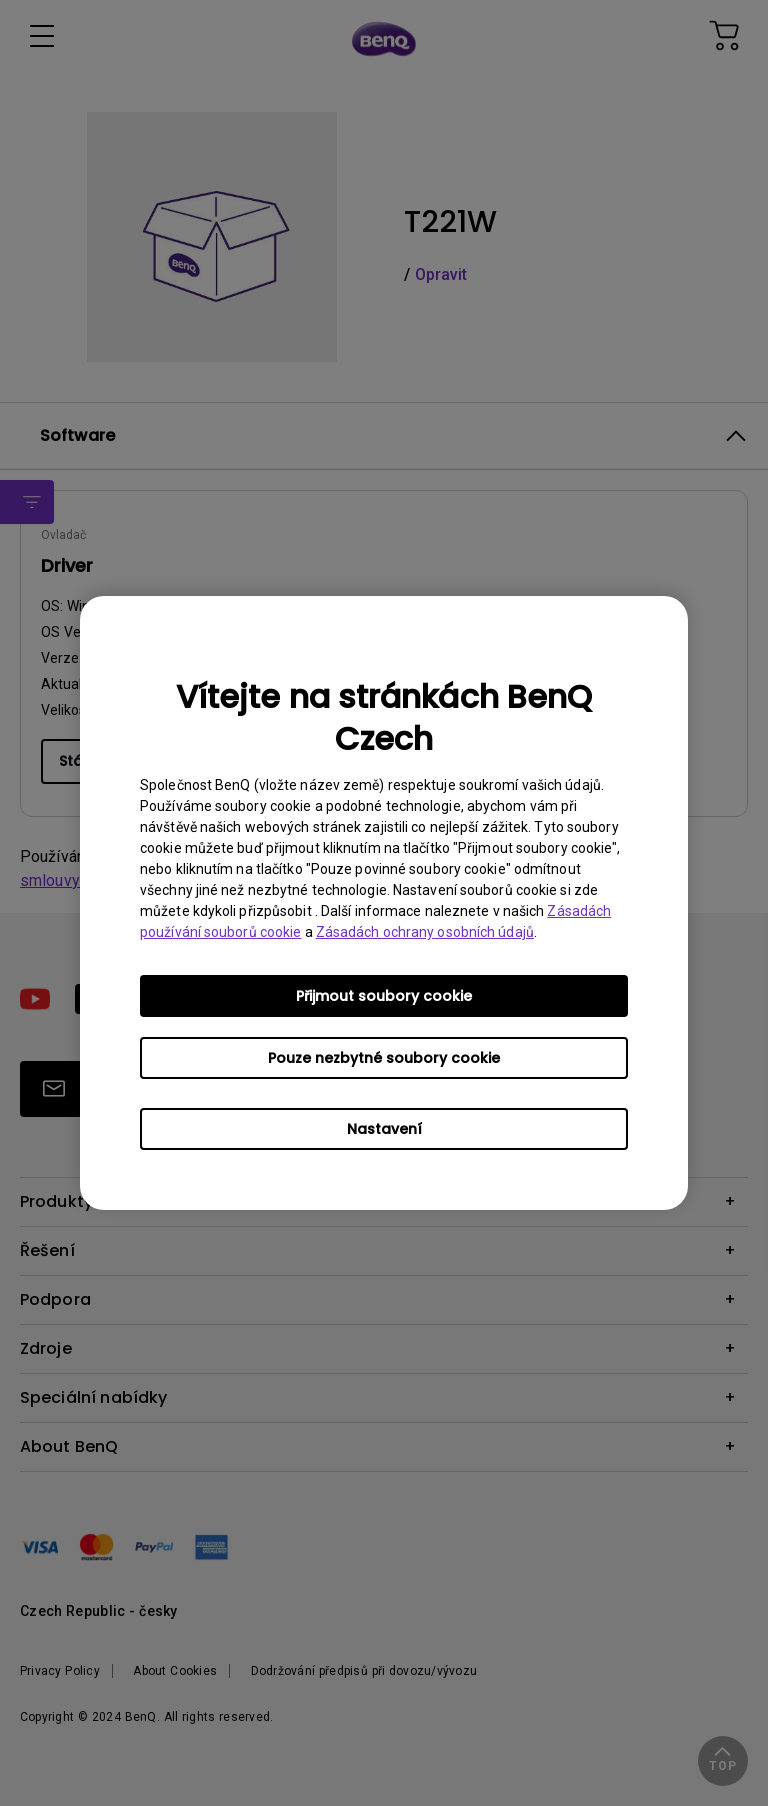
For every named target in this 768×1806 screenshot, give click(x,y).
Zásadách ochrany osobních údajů (425, 932)
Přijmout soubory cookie (384, 996)
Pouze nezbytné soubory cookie (384, 1058)
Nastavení (384, 1129)
